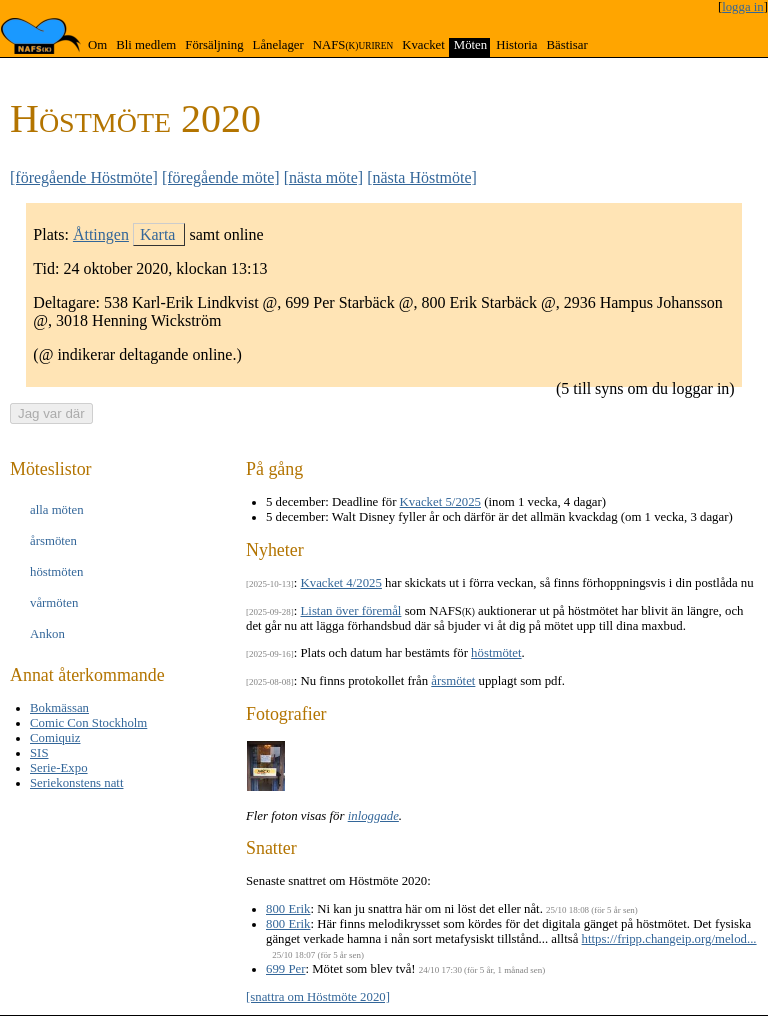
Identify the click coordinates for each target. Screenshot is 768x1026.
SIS (39, 753)
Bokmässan (59, 708)
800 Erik (288, 909)
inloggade (373, 816)
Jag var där (51, 413)
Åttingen (101, 234)
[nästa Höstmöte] (422, 177)
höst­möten (56, 572)
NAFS (353, 45)
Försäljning (214, 45)
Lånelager (278, 45)
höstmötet (496, 653)
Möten (470, 45)
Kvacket (423, 45)
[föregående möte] (221, 177)
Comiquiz (55, 738)
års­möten (53, 541)
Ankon (47, 634)
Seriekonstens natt (76, 783)
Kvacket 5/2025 (440, 502)
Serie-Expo (59, 768)
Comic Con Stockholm (88, 723)
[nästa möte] (324, 177)
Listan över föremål (351, 611)
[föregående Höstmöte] (84, 177)
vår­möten (54, 603)
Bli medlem (146, 45)
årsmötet (453, 681)
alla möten (57, 510)
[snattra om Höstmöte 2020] (318, 997)
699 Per (285, 969)
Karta (158, 234)
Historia (516, 45)
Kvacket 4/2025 (341, 583)
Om (97, 45)
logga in (743, 7)
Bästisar (566, 45)
